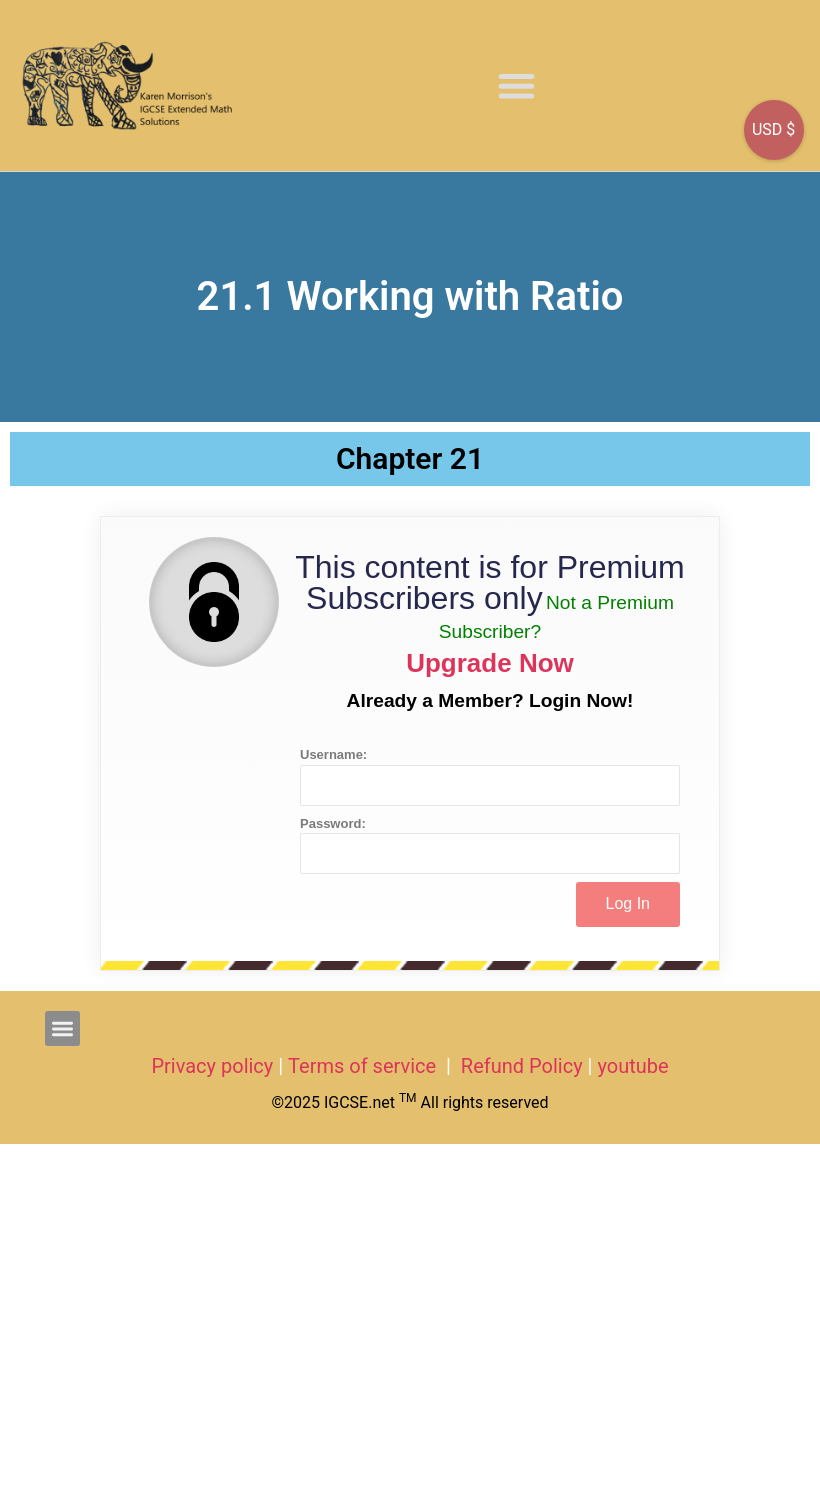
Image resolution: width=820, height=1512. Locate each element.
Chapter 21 (410, 458)
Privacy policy (212, 1066)
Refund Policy (522, 1066)
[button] (516, 85)
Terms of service (364, 1066)
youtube (632, 1066)
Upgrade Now (490, 663)
